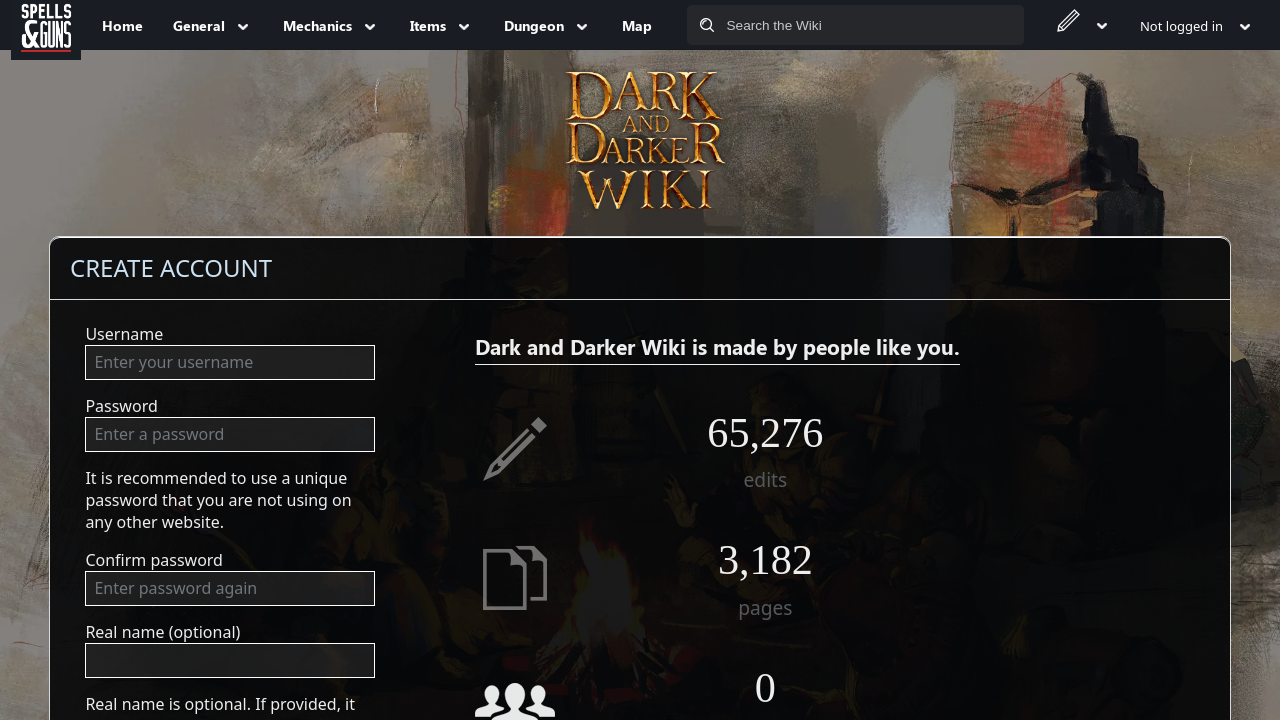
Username (124, 334)
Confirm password (154, 560)
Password (121, 406)
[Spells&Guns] (46, 25)
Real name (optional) (162, 632)
